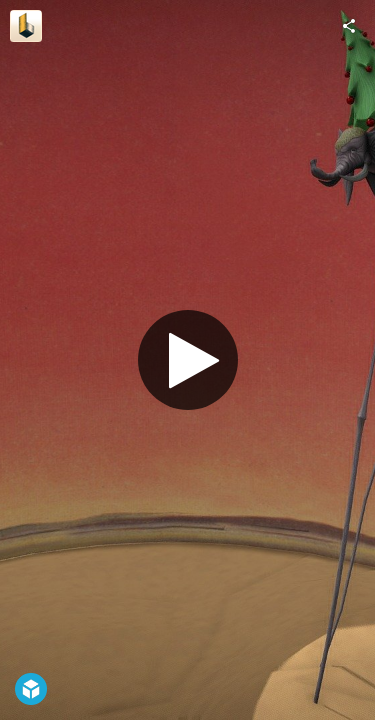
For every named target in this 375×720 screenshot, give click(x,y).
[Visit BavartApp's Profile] (26, 26)
